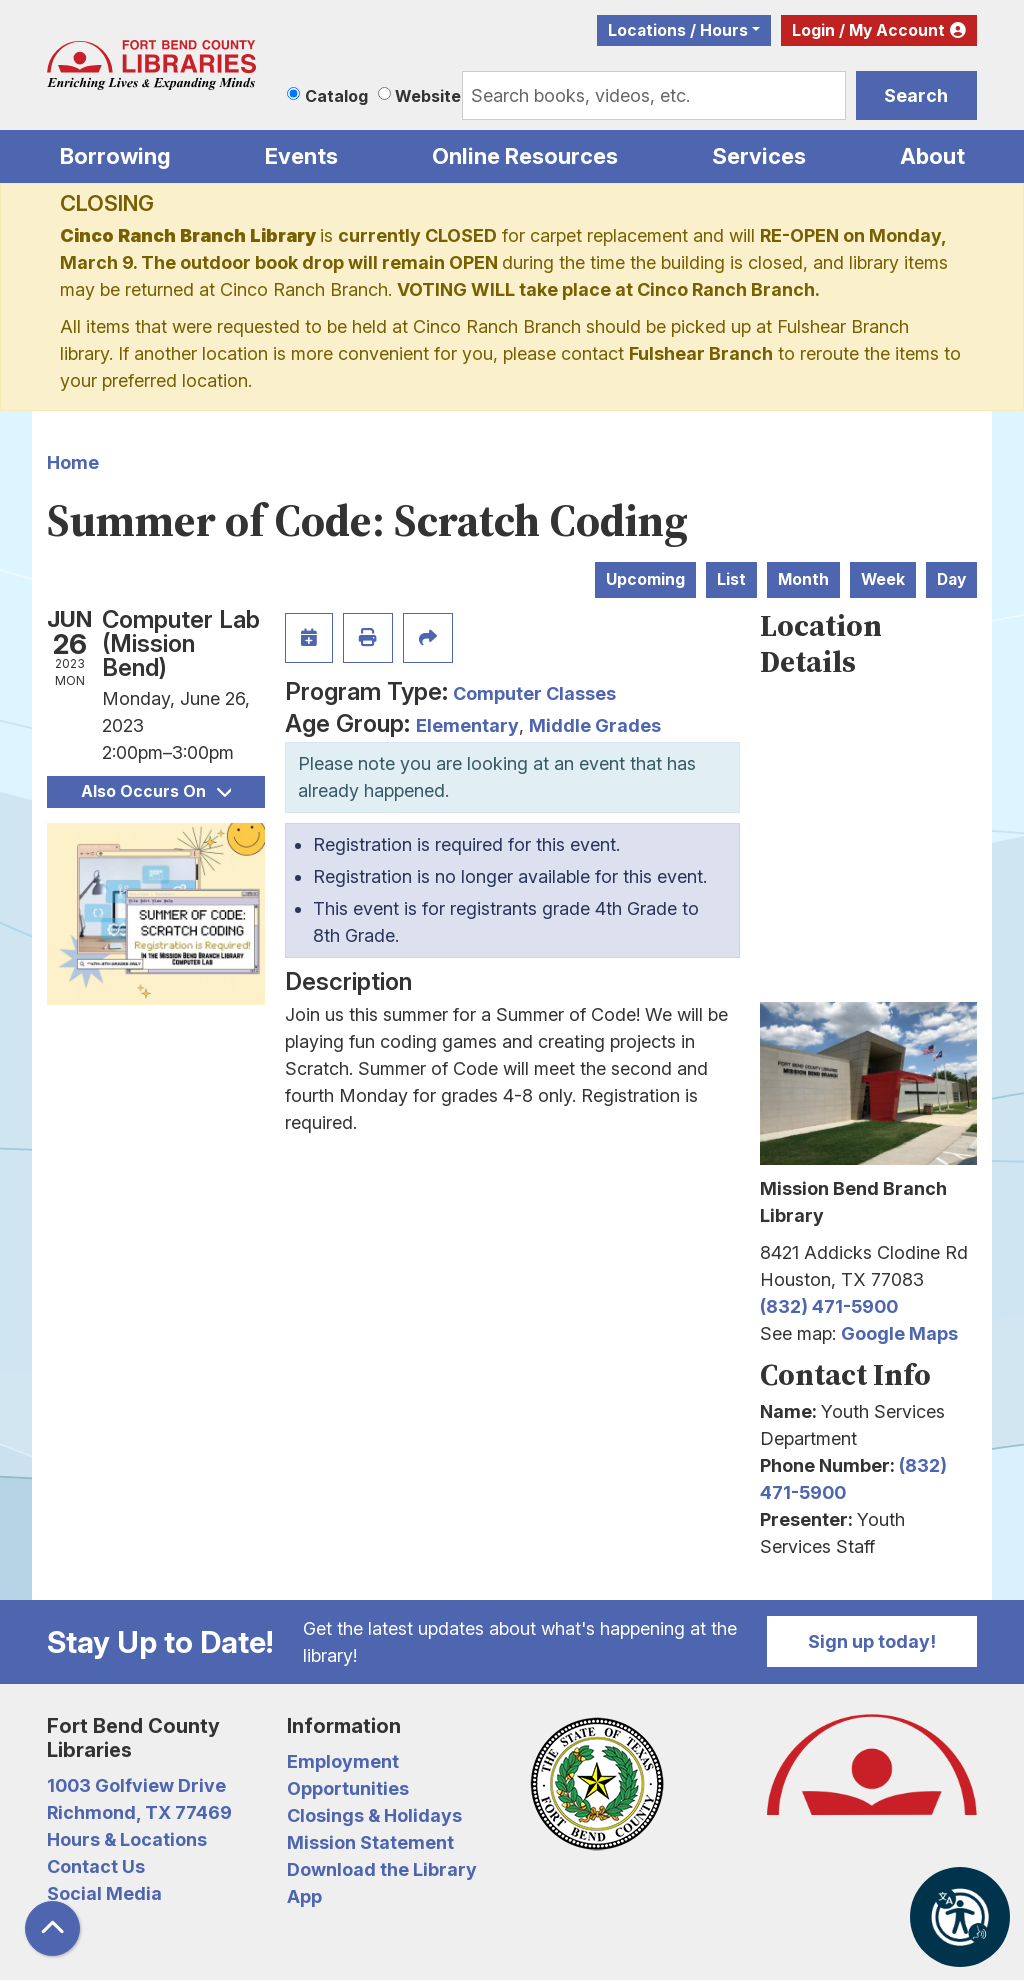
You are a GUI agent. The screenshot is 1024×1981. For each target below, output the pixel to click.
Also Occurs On (156, 791)
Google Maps (899, 1333)
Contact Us (96, 1866)
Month (803, 579)
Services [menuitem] (759, 156)
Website (428, 96)
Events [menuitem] (301, 156)
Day (951, 579)
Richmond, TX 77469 (139, 1812)
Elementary (467, 725)
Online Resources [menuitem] (525, 156)
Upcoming (645, 579)
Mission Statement (370, 1842)
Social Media (104, 1893)
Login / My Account (868, 30)
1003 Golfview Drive (136, 1785)
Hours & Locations (127, 1839)
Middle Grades (595, 725)
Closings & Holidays (374, 1815)
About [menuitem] (932, 156)
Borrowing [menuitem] (115, 156)
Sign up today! (872, 1641)
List (731, 579)
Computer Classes (534, 693)
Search (916, 95)
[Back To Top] (52, 1928)
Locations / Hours (678, 30)
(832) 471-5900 (829, 1306)
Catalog (336, 96)
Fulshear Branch (701, 353)
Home (73, 462)
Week (883, 579)
